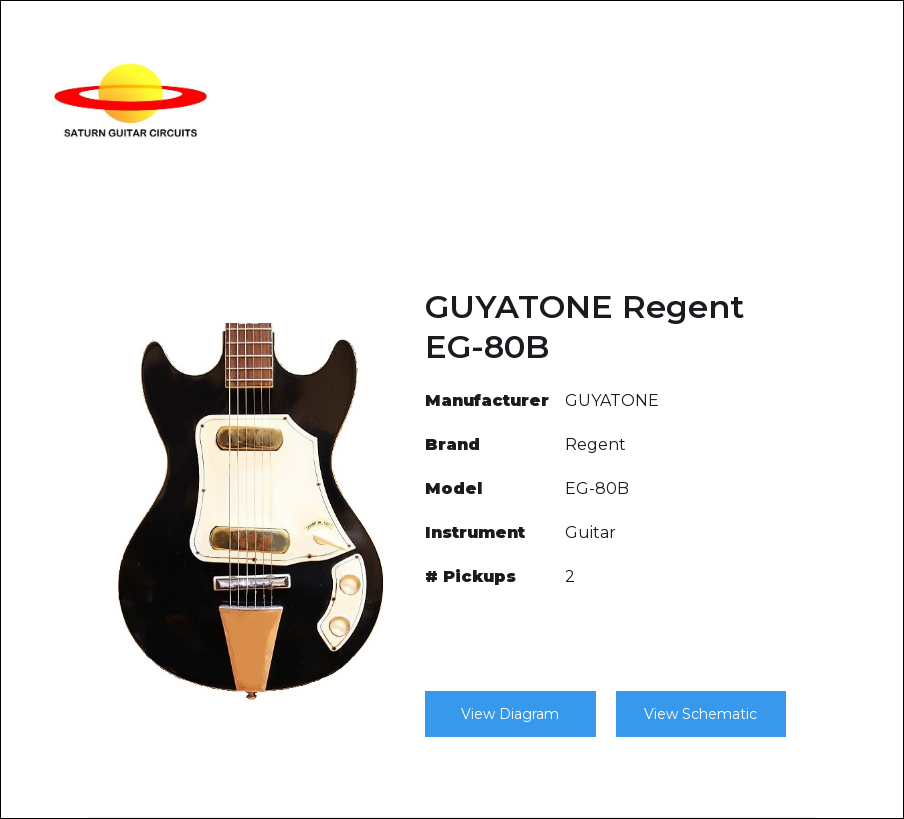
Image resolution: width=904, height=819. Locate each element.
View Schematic (700, 714)
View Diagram (510, 714)
